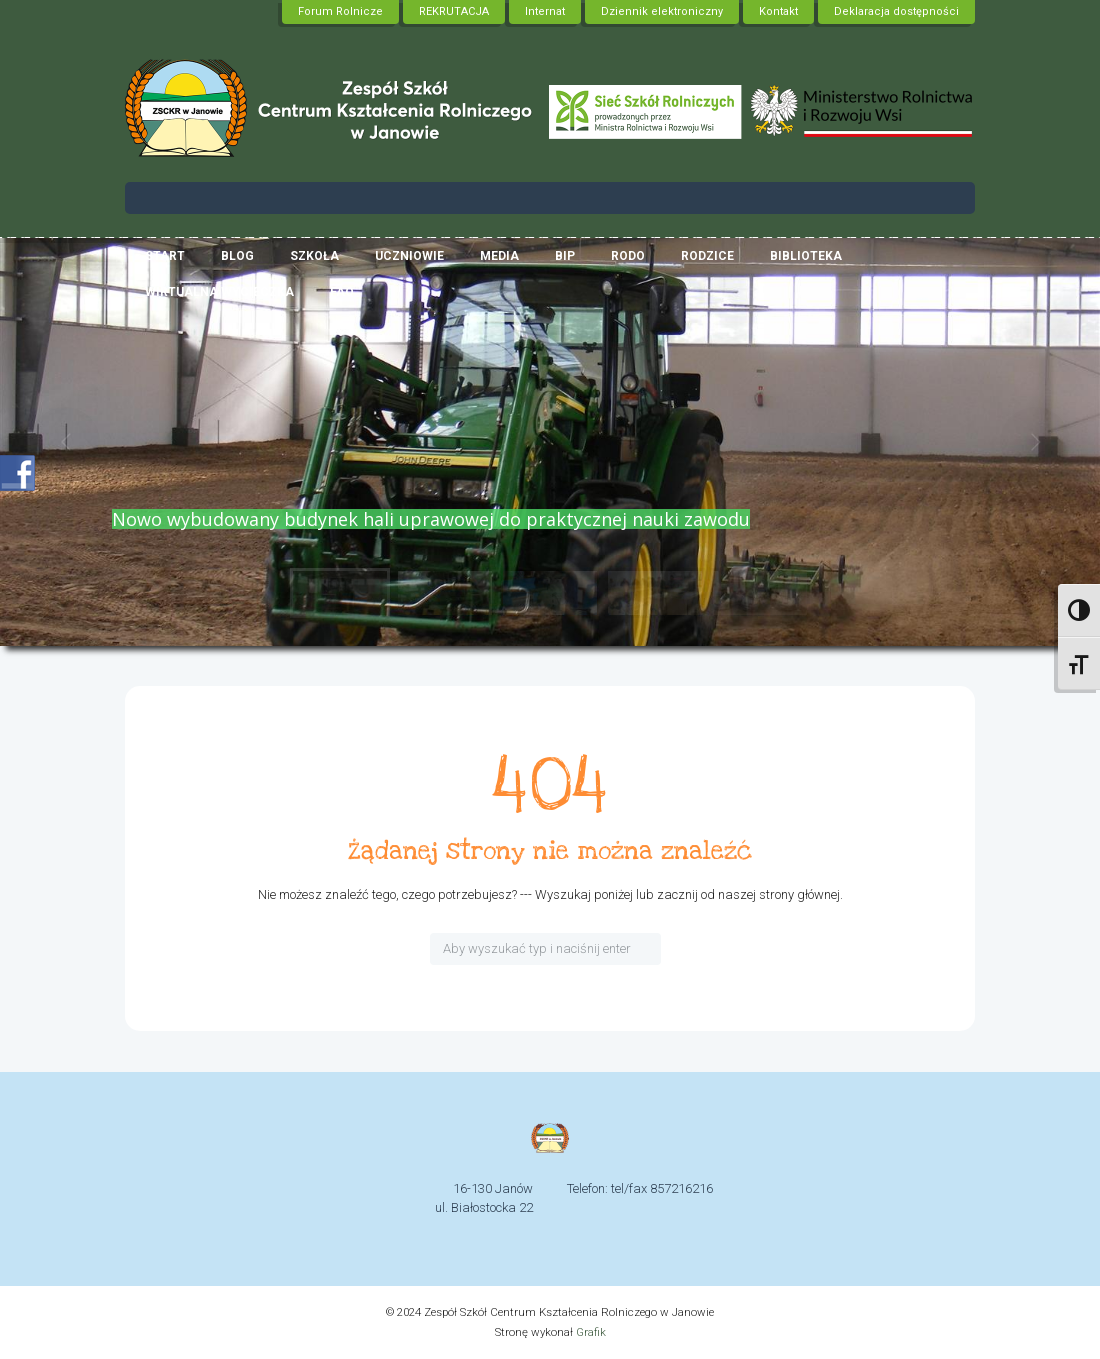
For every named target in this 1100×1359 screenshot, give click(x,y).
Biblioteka (806, 256)
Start (165, 256)
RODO (628, 256)
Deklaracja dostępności (896, 11)
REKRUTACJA (454, 11)
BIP (565, 256)
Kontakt (778, 11)
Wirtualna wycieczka (219, 292)
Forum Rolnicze (340, 11)
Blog (237, 256)
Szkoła (314, 256)
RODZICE (707, 256)
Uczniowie (409, 256)
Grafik (591, 1332)
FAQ (342, 292)
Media (499, 256)
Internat (545, 11)
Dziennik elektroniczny (662, 11)
